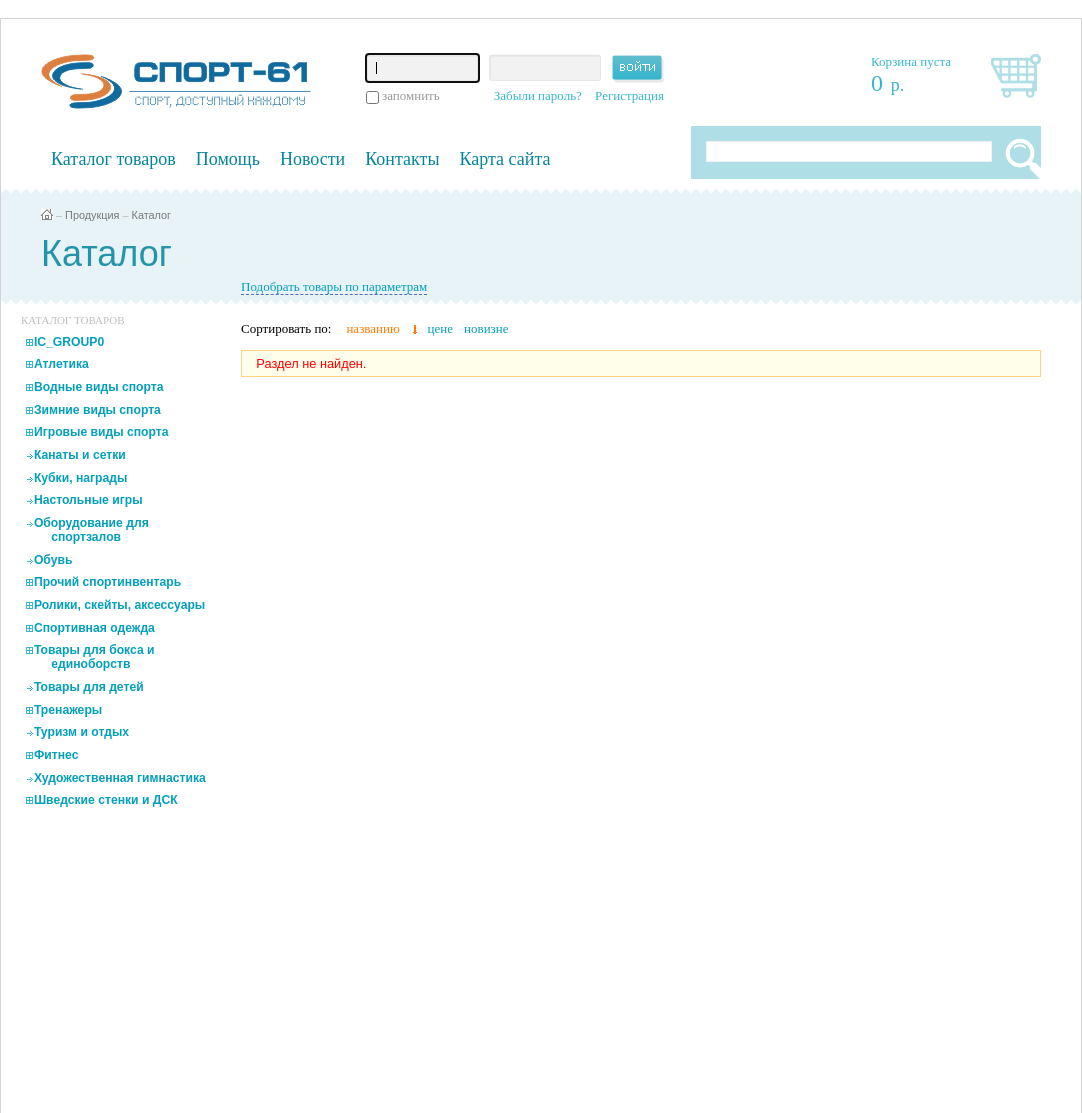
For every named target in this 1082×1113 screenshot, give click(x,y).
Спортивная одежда (94, 628)
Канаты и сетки (80, 455)
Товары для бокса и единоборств (94, 657)
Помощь (228, 159)
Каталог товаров (113, 159)
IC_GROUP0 (69, 342)
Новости (312, 159)
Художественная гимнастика (120, 778)
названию (372, 328)
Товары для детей (89, 687)
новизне (486, 328)
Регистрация (629, 95)
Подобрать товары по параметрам (334, 286)
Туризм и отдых (81, 732)
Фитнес (56, 755)
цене (440, 328)
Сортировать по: (286, 328)
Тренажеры (68, 710)
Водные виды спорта (99, 387)
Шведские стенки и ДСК (106, 800)
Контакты (402, 159)
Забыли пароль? (538, 95)
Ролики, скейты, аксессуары (119, 605)
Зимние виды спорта (97, 410)
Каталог (152, 215)
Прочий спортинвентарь (107, 582)
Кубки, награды (80, 478)
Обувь (53, 560)
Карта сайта (505, 159)
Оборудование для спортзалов (91, 530)
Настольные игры (88, 500)
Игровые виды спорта (101, 432)
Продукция (92, 215)
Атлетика (61, 364)
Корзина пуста (911, 61)
